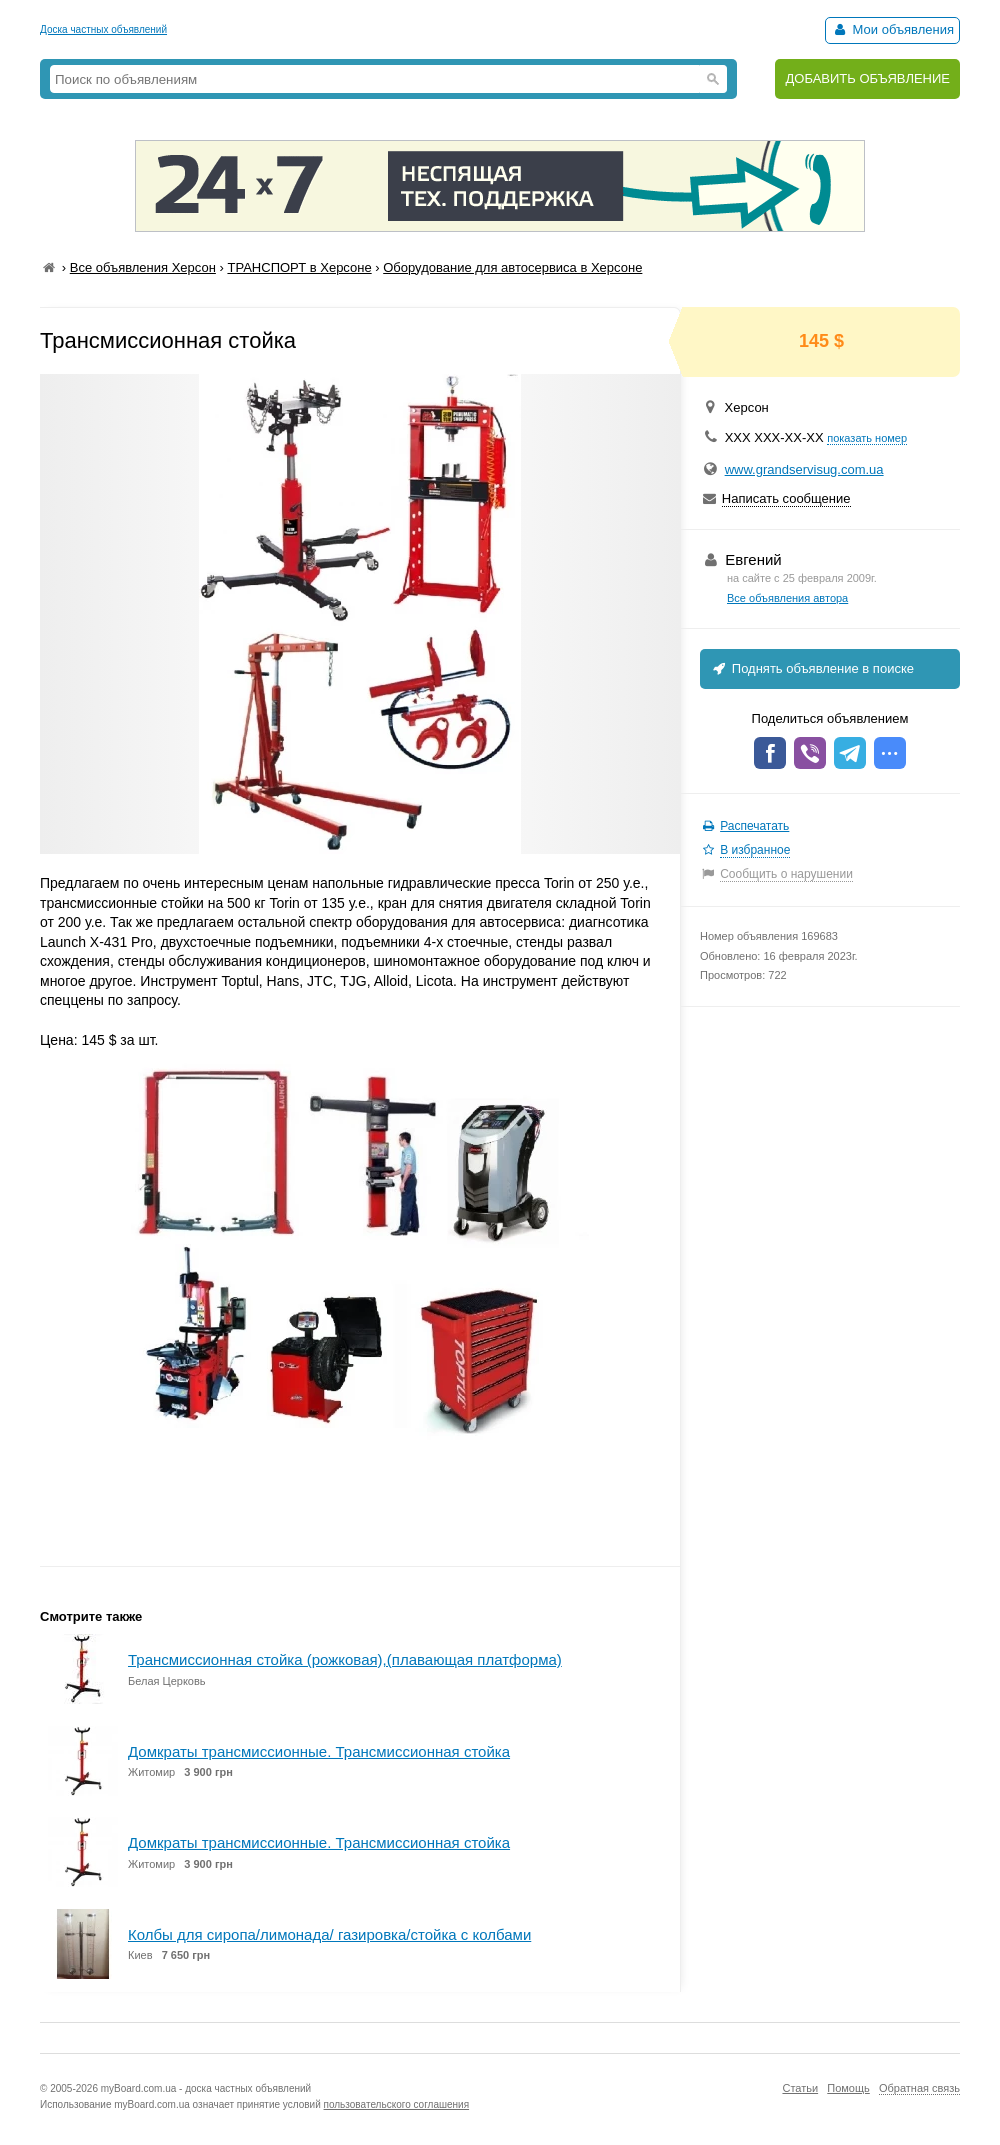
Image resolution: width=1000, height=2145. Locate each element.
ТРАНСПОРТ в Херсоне (299, 267)
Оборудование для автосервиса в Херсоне (512, 267)
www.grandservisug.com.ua (804, 469)
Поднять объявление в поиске (812, 668)
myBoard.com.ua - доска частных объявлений (206, 2088)
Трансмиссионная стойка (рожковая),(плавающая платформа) (345, 1659)
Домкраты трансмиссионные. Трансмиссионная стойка (319, 1751)
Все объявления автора (787, 598)
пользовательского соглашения (397, 2104)
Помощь (848, 2088)
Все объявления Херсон (143, 267)
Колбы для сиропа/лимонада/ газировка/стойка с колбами (329, 1934)
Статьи (800, 2088)
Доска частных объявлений (103, 29)
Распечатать (754, 826)
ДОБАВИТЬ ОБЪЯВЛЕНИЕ (867, 78)
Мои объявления (892, 29)
